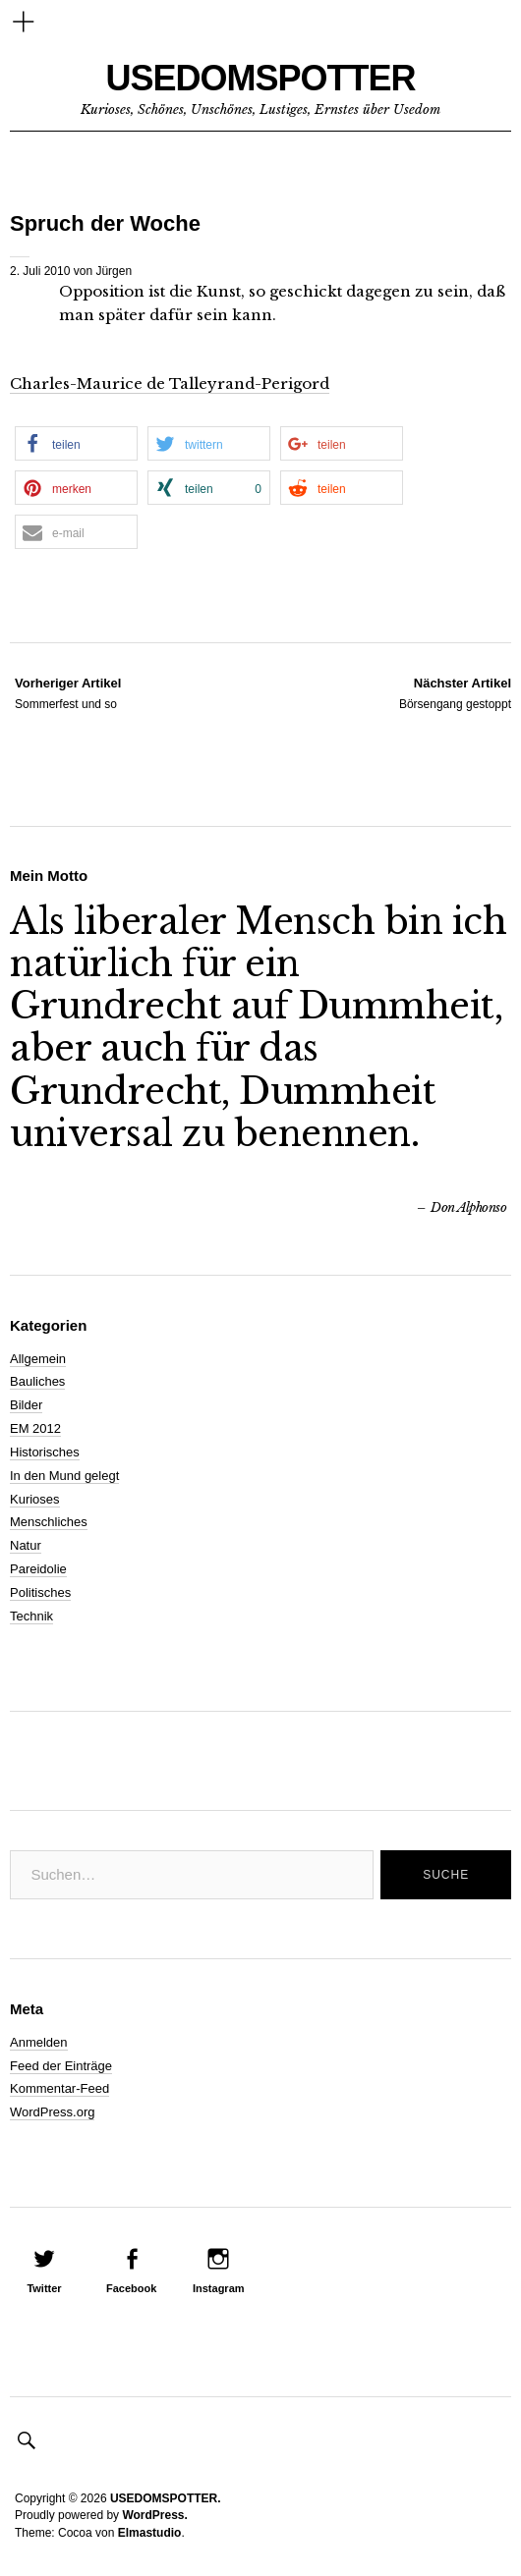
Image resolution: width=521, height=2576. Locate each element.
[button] (76, 443)
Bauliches (37, 1381)
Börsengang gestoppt (455, 692)
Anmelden (39, 2042)
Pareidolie (38, 1569)
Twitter (44, 2288)
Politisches (40, 1592)
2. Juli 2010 (40, 271)
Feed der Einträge (61, 2065)
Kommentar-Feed (59, 2088)
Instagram (219, 2288)
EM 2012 (35, 1428)
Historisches (45, 1452)
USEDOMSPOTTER (260, 78)
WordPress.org (52, 2112)
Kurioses (35, 1499)
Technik (31, 1616)
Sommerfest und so (68, 692)
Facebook (131, 2288)
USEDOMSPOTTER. (165, 2498)
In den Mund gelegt (64, 1475)
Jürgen (113, 271)
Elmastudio (150, 2533)
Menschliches (48, 1521)
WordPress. (154, 2515)
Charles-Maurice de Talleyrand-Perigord (169, 383)
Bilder (26, 1405)
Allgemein (38, 1358)
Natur (25, 1545)
